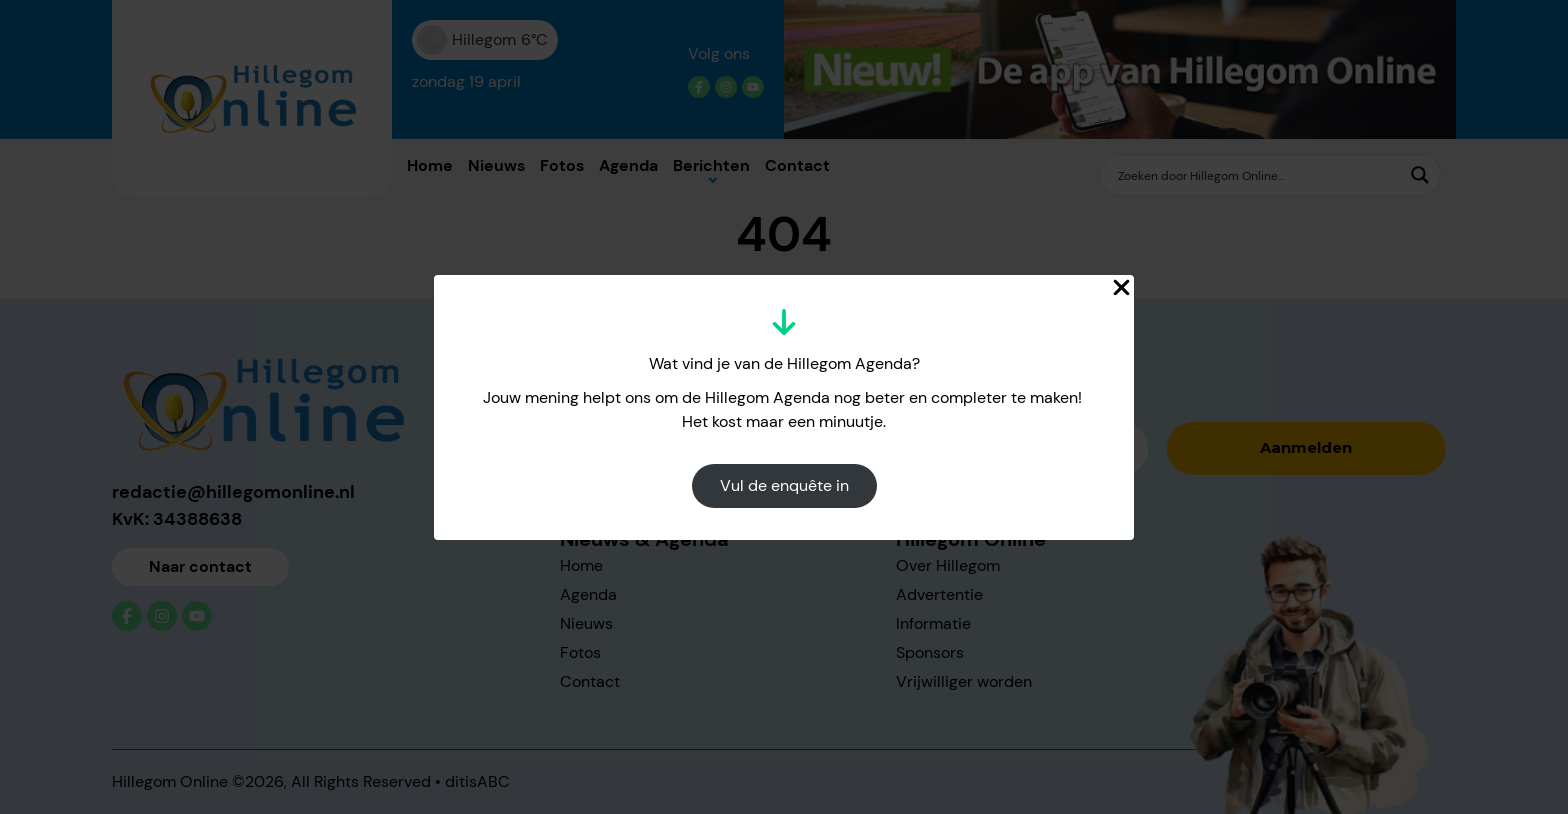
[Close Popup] (1121, 287)
